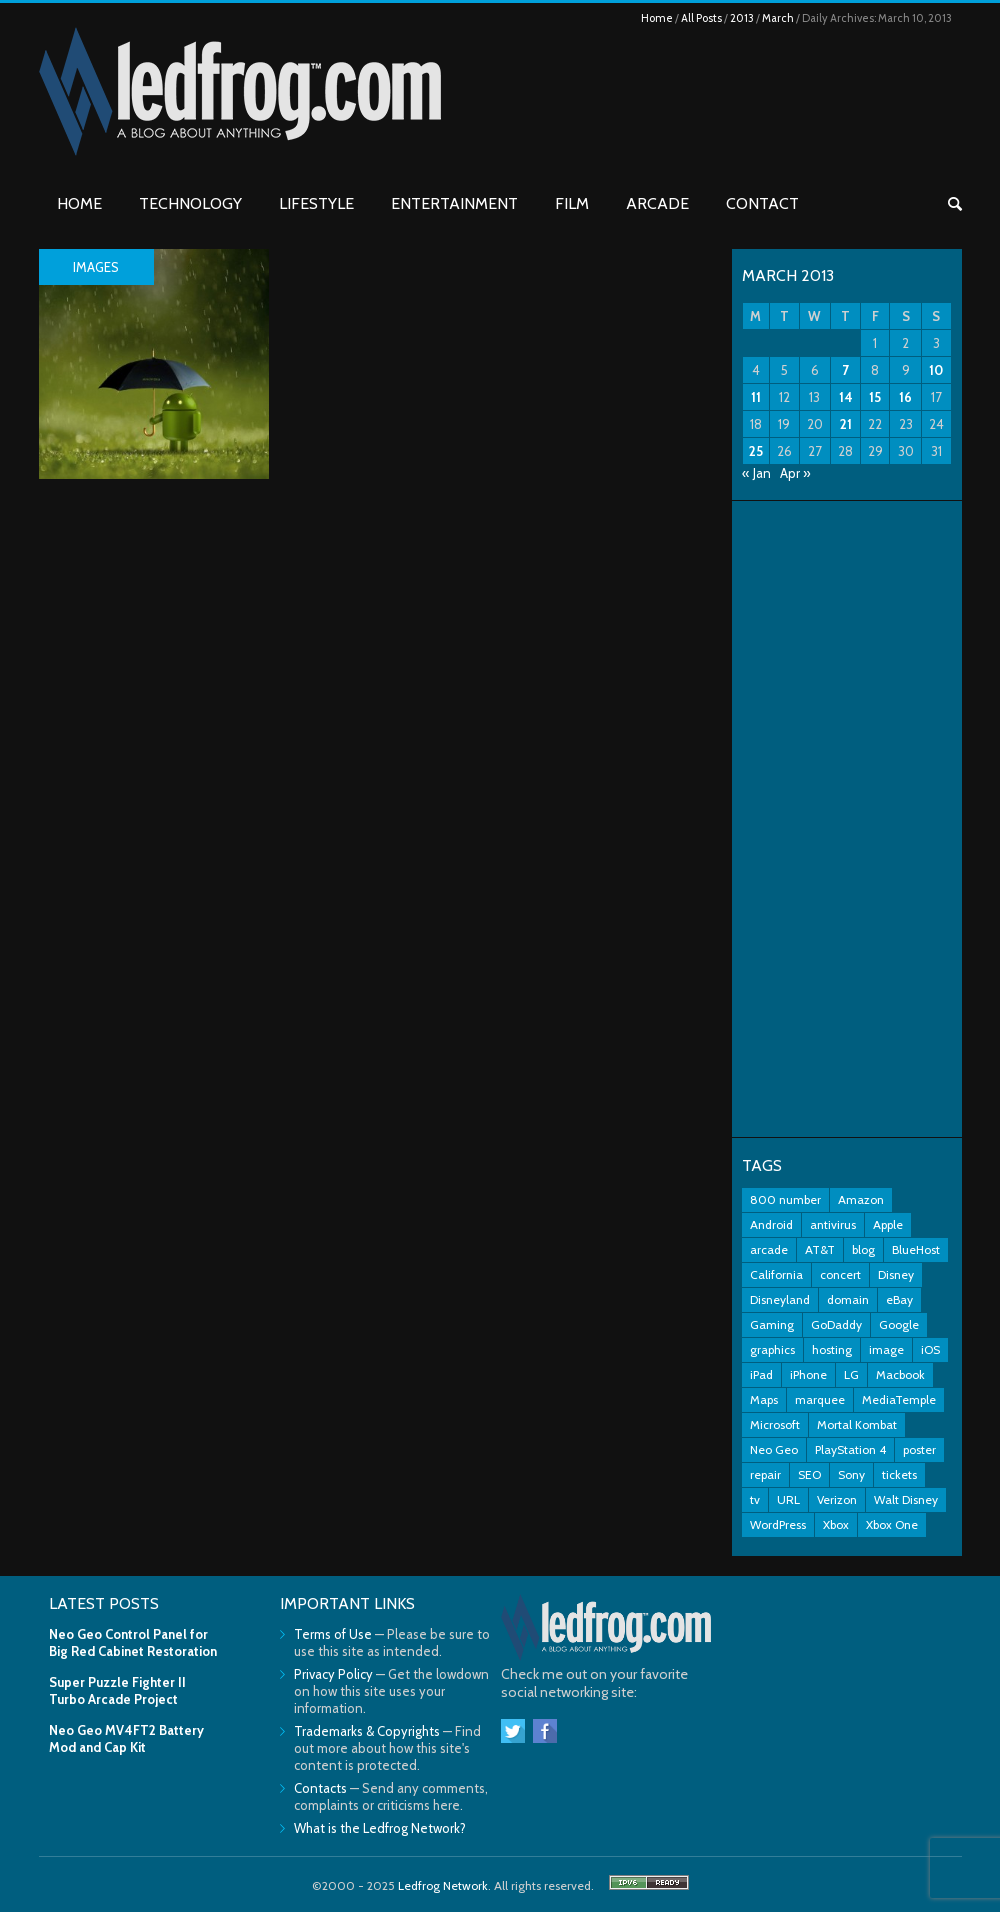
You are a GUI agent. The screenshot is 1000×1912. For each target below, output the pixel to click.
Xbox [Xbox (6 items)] (836, 1524)
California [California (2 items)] (776, 1274)
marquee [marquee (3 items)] (820, 1399)
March (778, 18)
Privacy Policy (333, 1674)
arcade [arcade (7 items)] (769, 1249)
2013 (742, 18)
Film (572, 203)
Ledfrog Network (443, 1885)
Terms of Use (333, 1634)
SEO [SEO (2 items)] (809, 1474)
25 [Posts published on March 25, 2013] (756, 451)
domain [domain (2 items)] (848, 1299)
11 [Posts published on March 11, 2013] (756, 397)
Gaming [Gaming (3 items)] (772, 1324)
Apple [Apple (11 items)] (888, 1224)
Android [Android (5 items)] (771, 1224)
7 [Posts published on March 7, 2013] (845, 370)
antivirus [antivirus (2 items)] (833, 1224)
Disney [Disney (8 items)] (896, 1274)
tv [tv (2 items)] (755, 1499)
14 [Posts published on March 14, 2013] (846, 397)
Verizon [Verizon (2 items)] (837, 1499)
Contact (762, 203)
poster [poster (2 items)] (919, 1449)
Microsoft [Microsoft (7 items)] (775, 1424)
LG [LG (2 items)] (851, 1374)
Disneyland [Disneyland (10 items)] (780, 1299)
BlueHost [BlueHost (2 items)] (916, 1249)
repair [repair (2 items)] (765, 1474)
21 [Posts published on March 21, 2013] (846, 424)
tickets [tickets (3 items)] (899, 1474)
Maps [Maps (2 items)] (764, 1399)
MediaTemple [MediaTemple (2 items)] (899, 1399)
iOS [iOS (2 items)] (930, 1349)
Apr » (795, 473)
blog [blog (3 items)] (863, 1249)
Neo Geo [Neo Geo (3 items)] (774, 1449)
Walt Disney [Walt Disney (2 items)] (906, 1499)
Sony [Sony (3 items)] (851, 1474)
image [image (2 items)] (886, 1349)
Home (657, 18)
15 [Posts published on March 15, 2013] (875, 397)
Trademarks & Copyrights (367, 1731)
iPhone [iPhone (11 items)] (808, 1374)
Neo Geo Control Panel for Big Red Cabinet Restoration (133, 1642)
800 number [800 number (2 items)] (785, 1199)
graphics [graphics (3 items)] (772, 1349)
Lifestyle (316, 203)
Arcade (657, 203)
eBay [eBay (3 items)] (899, 1299)
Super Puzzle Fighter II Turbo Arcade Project (117, 1690)
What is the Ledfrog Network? (380, 1828)
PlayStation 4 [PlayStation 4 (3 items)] (850, 1449)
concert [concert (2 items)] (840, 1274)
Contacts (320, 1788)
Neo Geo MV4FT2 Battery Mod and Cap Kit (126, 1738)
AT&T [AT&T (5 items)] (820, 1249)
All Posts (701, 18)
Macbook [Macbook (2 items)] (900, 1374)
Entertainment (454, 203)
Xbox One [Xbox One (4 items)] (892, 1524)
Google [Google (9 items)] (899, 1324)
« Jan (756, 473)
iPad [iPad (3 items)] (761, 1374)
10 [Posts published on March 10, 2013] (936, 370)
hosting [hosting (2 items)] (832, 1349)
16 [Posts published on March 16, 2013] (905, 397)
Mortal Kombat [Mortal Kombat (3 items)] (857, 1424)
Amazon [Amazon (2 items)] (861, 1199)
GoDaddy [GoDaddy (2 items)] (836, 1324)
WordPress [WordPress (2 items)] (778, 1524)
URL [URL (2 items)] (788, 1499)
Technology (190, 203)
